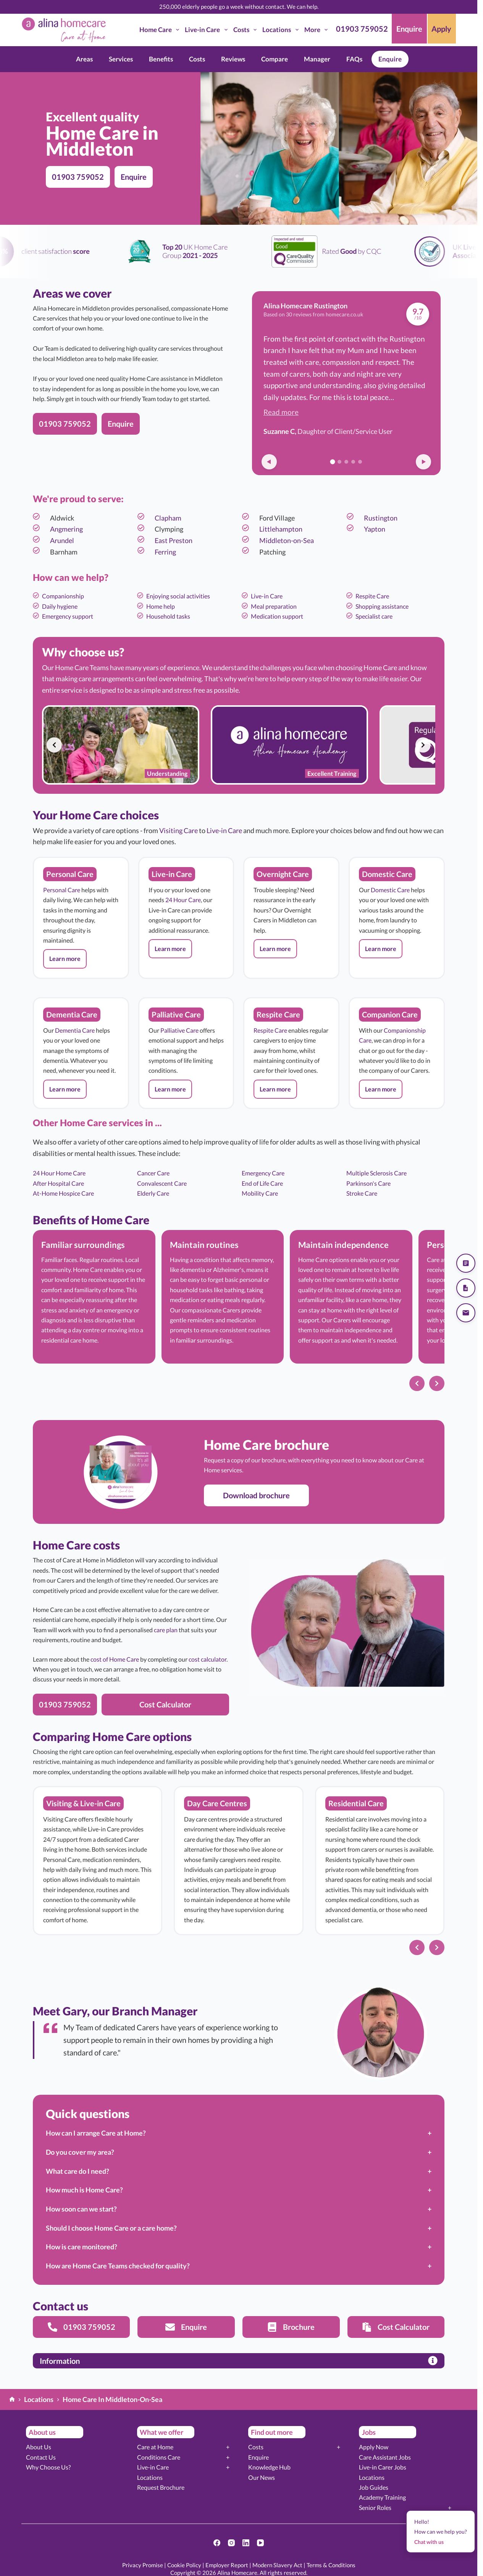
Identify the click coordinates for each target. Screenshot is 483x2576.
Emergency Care (263, 1173)
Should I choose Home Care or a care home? (111, 2228)
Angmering (66, 529)
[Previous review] (269, 461)
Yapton (374, 529)
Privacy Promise (142, 2564)
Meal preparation (274, 606)
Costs (246, 29)
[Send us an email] (465, 1312)
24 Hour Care (182, 899)
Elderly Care (153, 1193)
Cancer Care (153, 1173)
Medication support (277, 616)
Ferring (165, 552)
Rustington (380, 518)
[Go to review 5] (360, 462)
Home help (160, 606)
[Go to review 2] (339, 462)
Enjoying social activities (178, 596)
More (317, 29)
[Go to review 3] (346, 462)
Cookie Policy (184, 2564)
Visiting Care (178, 830)
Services (121, 59)
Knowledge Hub (269, 2467)
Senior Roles (375, 2507)
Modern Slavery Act (277, 2564)
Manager (317, 59)
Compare (274, 59)
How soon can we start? (81, 2209)
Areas (84, 59)
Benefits (161, 59)
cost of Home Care (114, 1659)
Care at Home (155, 2446)
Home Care (160, 29)
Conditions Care (158, 2457)
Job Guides (373, 2487)
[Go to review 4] (353, 462)
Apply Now (373, 2446)
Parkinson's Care (368, 1183)
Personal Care (61, 889)
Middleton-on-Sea (286, 540)
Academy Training (382, 2497)
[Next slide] (423, 745)
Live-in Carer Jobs (382, 2467)
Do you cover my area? (80, 2152)
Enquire (390, 59)
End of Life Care (262, 1183)
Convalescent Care (162, 1183)
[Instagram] (231, 2542)
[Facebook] (216, 2542)
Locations (281, 29)
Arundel (62, 540)
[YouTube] (260, 2542)
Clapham (168, 518)
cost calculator (207, 1659)
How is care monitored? (81, 2246)
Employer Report (226, 2564)
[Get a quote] (465, 1263)
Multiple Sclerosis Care (376, 1173)
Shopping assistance (382, 606)
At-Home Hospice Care (63, 1193)
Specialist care (374, 616)
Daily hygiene (60, 606)
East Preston (173, 540)
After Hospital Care (58, 1183)
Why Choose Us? (48, 2467)
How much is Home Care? (84, 2190)
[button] (65, 958)
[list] (239, 745)
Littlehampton (280, 529)
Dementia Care (75, 1030)
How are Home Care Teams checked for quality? (118, 2266)
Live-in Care (207, 29)
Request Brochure (160, 2487)
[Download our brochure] (465, 1288)
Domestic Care (390, 889)
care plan (166, 1629)
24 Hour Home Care (59, 1173)
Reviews (233, 59)
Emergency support (67, 616)
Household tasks (168, 616)
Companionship (63, 596)
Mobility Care (260, 1193)
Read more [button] (281, 412)
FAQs (354, 59)
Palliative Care (179, 1030)
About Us (38, 2446)
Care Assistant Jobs (385, 2457)
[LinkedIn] (245, 2542)
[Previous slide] (54, 745)
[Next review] (423, 461)
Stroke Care (361, 1193)
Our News (261, 2477)
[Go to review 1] (332, 461)
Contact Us (41, 2457)
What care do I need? (77, 2171)
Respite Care (372, 596)
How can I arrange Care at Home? (96, 2133)
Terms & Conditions (331, 2564)
